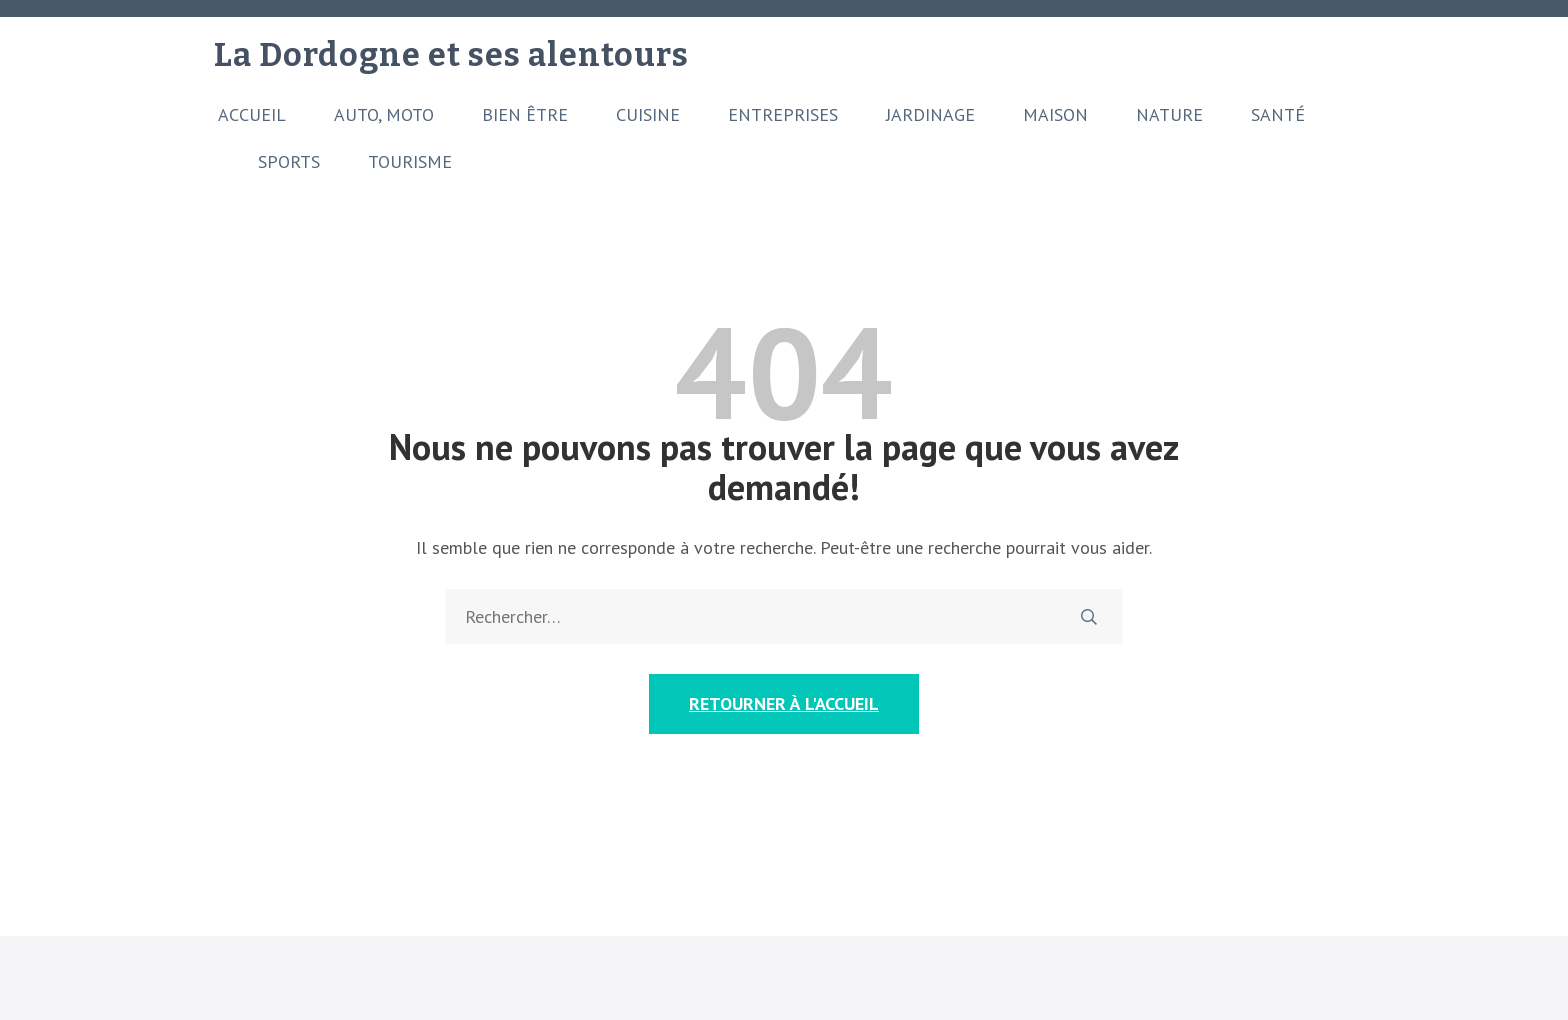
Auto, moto (384, 115)
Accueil (252, 115)
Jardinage (930, 115)
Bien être (525, 115)
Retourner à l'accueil (784, 703)
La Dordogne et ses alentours (451, 55)
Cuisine (648, 115)
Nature (1169, 115)
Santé (1278, 115)
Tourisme (410, 162)
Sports (289, 162)
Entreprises (783, 115)
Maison (1055, 115)
